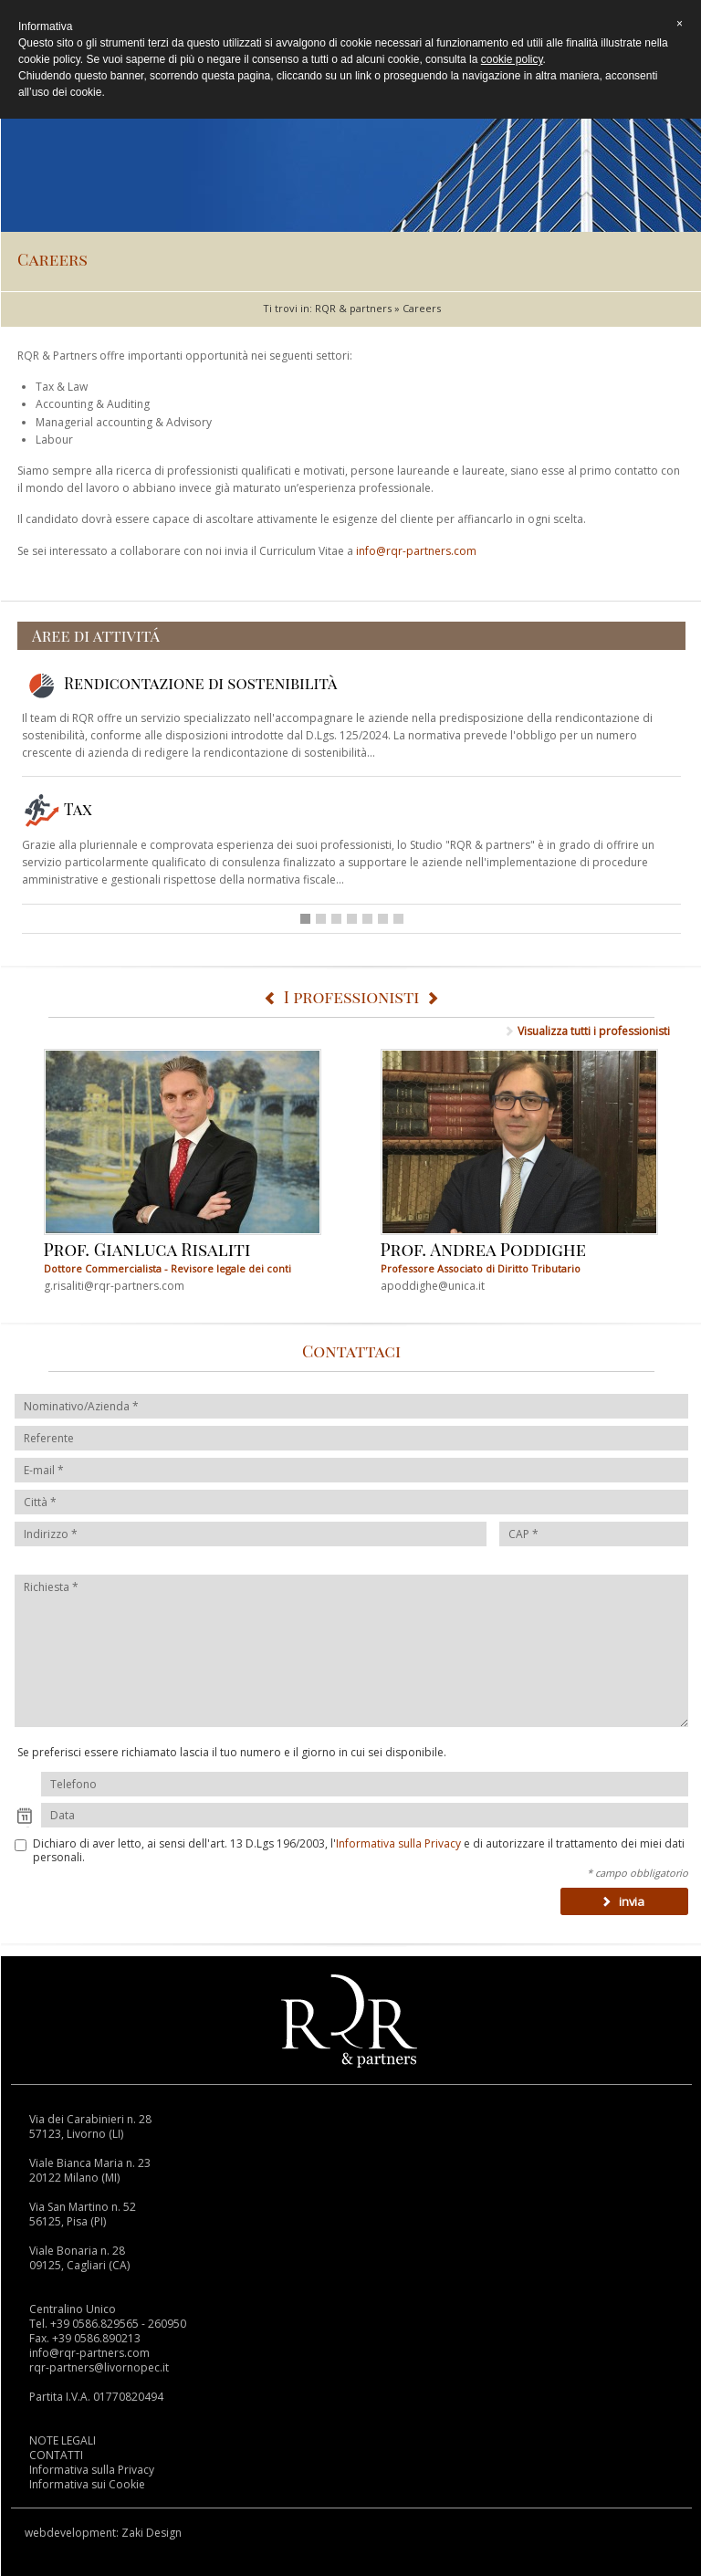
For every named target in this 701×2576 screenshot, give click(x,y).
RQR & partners (353, 308)
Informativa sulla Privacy (398, 1843)
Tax (57, 809)
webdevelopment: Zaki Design (103, 2532)
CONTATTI (56, 2455)
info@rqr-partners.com (416, 551)
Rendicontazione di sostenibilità (179, 683)
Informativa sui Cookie (87, 2484)
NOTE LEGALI (62, 2440)
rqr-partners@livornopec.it (99, 2367)
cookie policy (512, 59)
